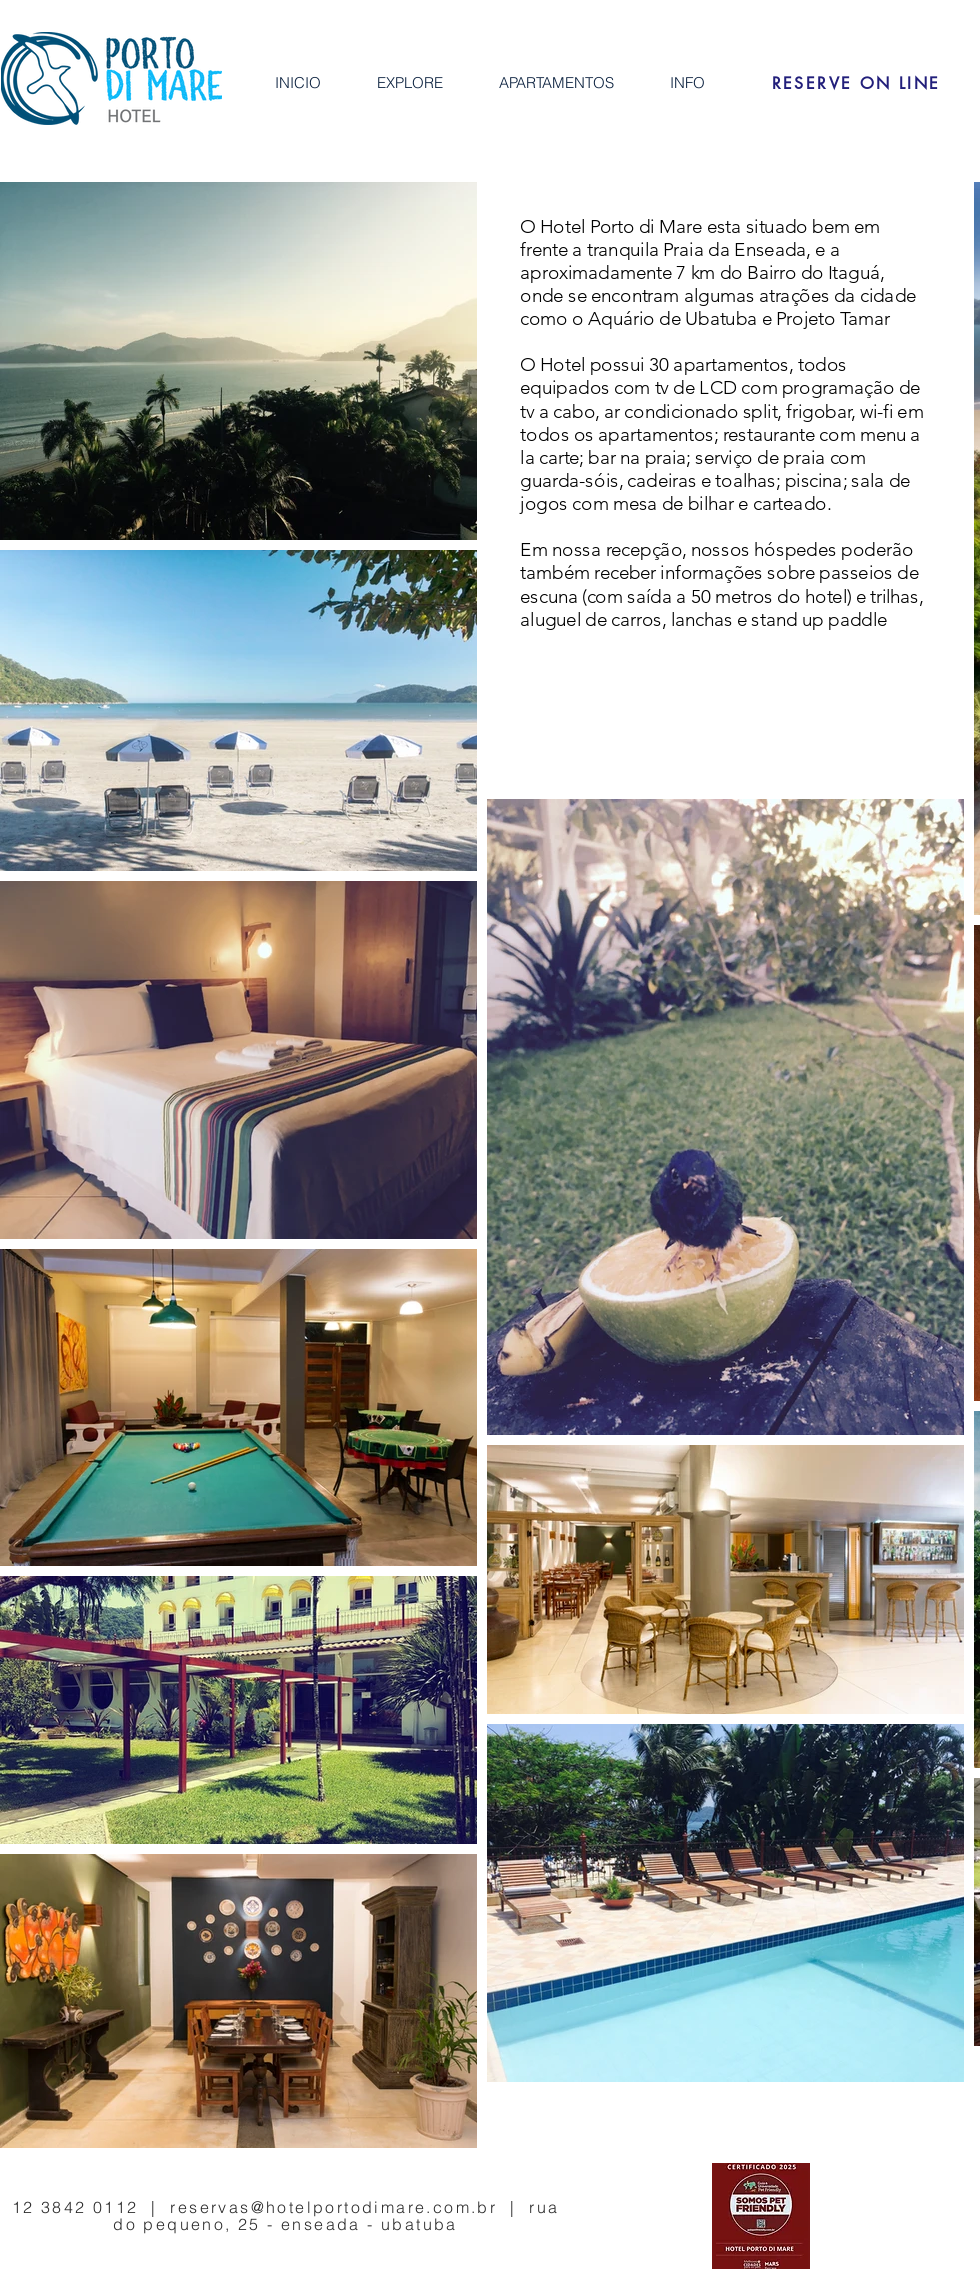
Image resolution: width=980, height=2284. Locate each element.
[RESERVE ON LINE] (856, 83)
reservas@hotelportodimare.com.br (333, 2207)
